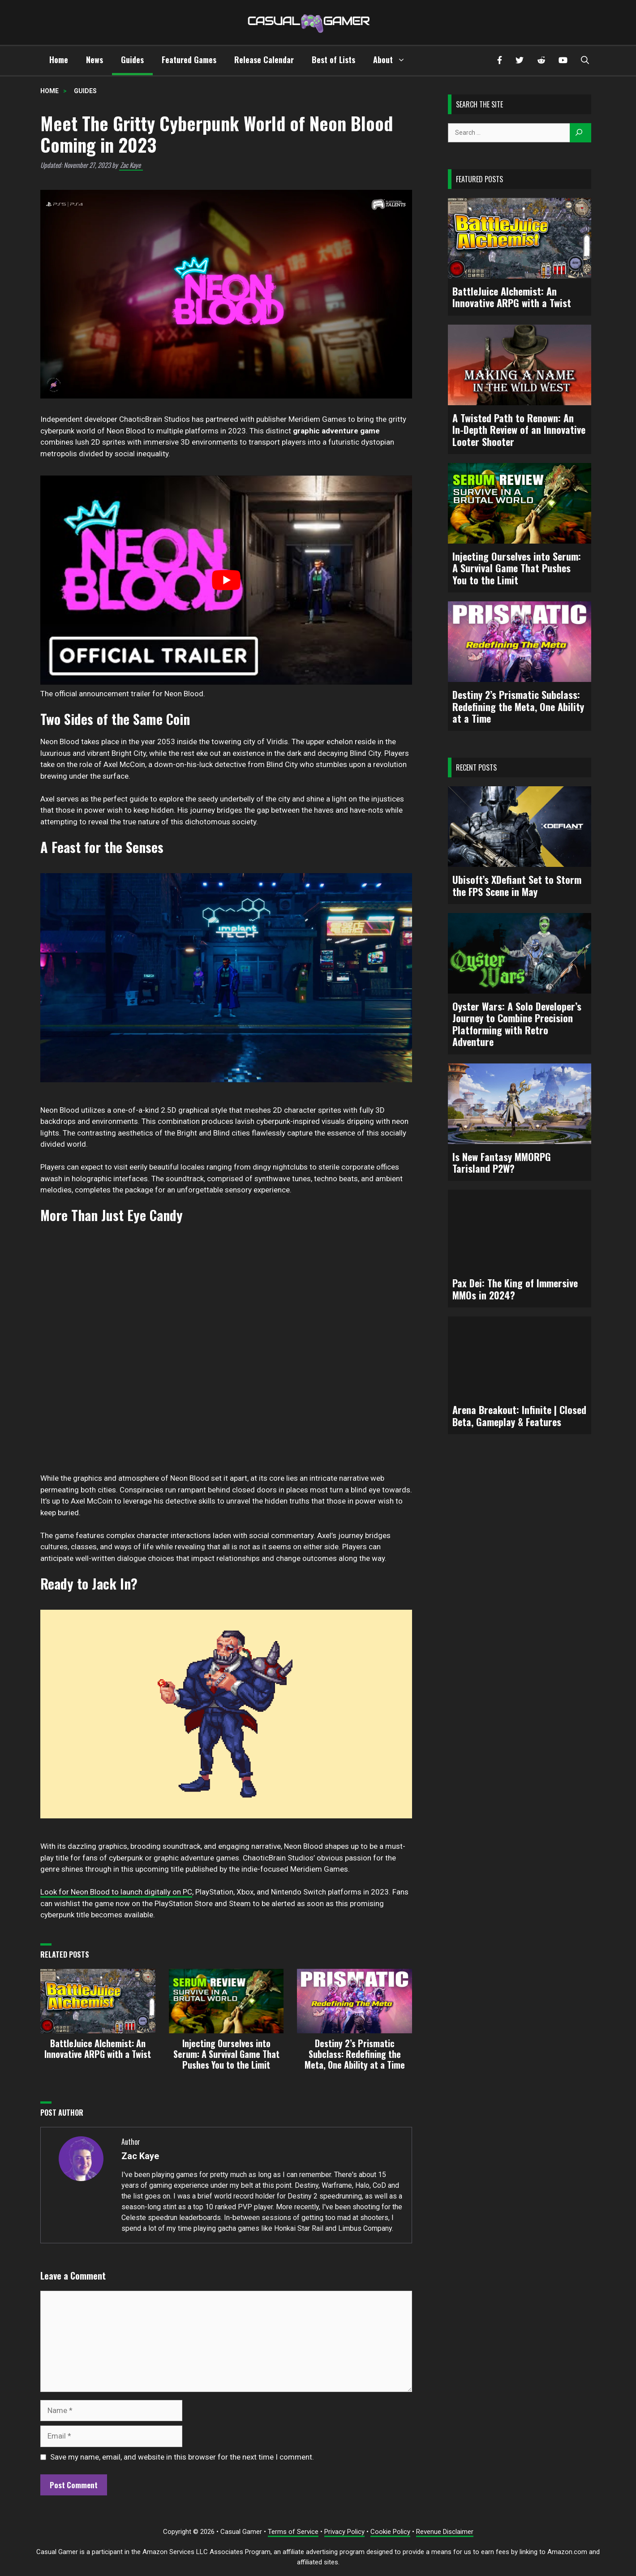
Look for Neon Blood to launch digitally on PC (116, 1891)
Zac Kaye (130, 165)
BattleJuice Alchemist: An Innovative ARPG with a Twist (511, 297)
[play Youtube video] (226, 580)
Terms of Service (293, 2532)
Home (58, 59)
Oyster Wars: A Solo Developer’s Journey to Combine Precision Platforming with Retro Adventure (516, 1024)
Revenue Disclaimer (444, 2532)
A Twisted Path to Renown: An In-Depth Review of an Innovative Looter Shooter (518, 429)
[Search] (580, 132)
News (94, 59)
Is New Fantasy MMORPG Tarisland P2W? (501, 1162)
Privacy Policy (344, 2532)
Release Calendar (264, 59)
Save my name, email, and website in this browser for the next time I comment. (182, 2456)
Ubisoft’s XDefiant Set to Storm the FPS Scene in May (516, 885)
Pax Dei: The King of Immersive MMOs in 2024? (515, 1289)
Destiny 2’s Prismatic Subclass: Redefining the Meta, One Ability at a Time (518, 706)
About (393, 59)
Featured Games (189, 59)
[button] (585, 60)
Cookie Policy (390, 2532)
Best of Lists (333, 59)
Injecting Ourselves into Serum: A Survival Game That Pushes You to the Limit (516, 568)
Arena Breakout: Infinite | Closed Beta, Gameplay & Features (519, 1415)
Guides (132, 59)
